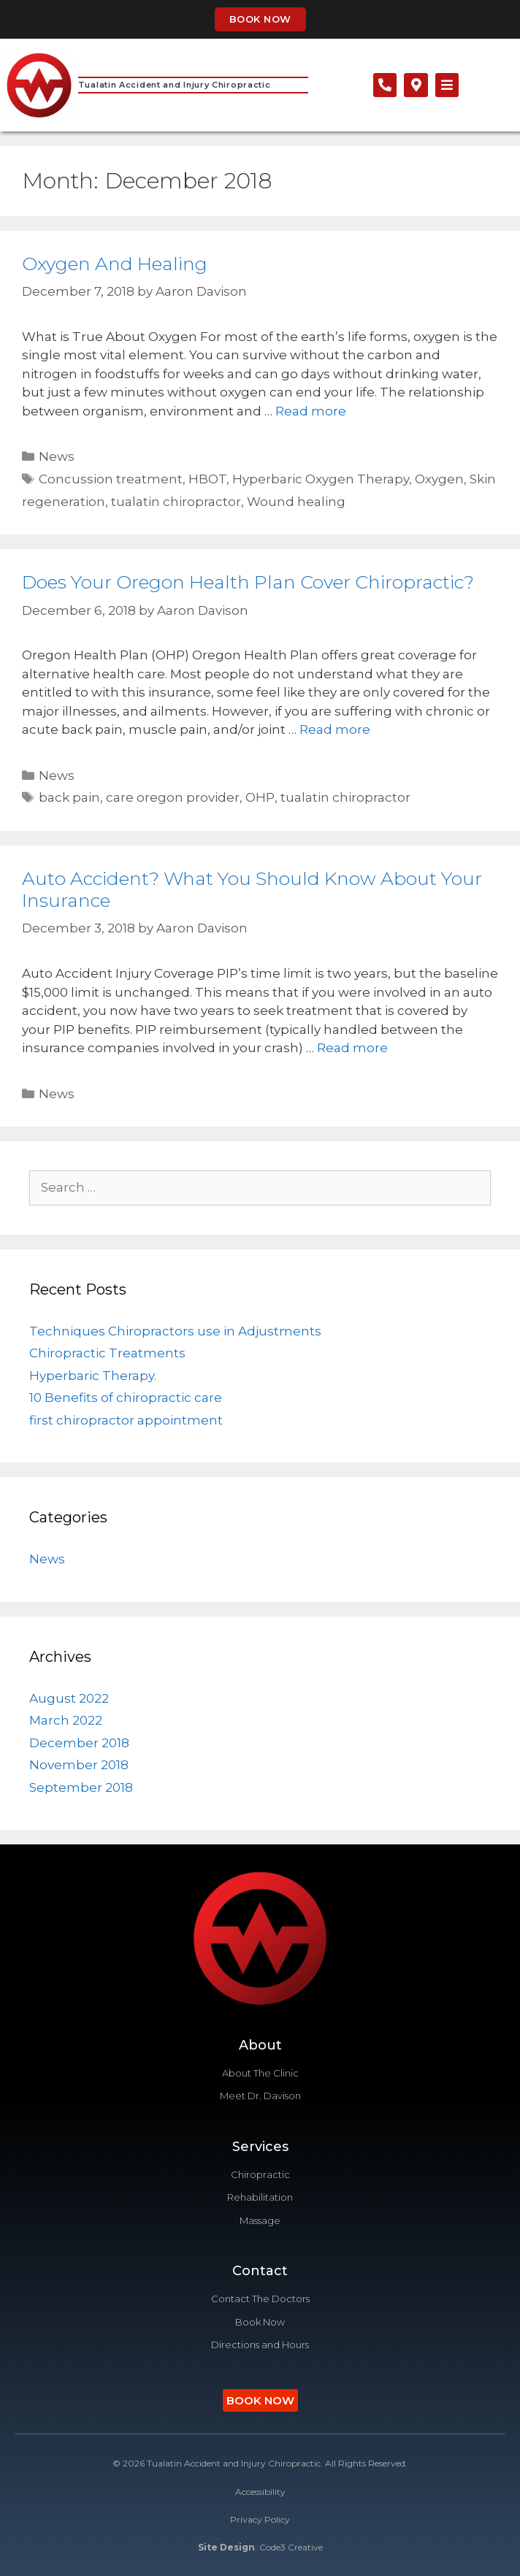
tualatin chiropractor (176, 501)
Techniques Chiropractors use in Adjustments (175, 1331)
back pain (69, 797)
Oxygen (439, 479)
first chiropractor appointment (126, 1420)
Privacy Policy (260, 2519)
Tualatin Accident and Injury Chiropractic (174, 85)
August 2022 (69, 1698)
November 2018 (79, 1764)
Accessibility (260, 2491)
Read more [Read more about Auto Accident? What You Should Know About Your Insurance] (352, 1047)
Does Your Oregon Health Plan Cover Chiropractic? (248, 582)
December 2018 (79, 1743)
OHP (260, 797)
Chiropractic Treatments (107, 1353)
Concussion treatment (111, 479)
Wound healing (296, 501)
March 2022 (65, 1720)
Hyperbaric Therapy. (92, 1375)
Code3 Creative (291, 2547)
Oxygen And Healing (114, 264)
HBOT (207, 479)
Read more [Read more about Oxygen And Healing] (310, 411)
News (56, 456)
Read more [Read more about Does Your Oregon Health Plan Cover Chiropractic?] (334, 729)
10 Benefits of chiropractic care (125, 1397)
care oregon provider (173, 797)
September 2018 (81, 1787)
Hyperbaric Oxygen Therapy (320, 479)
